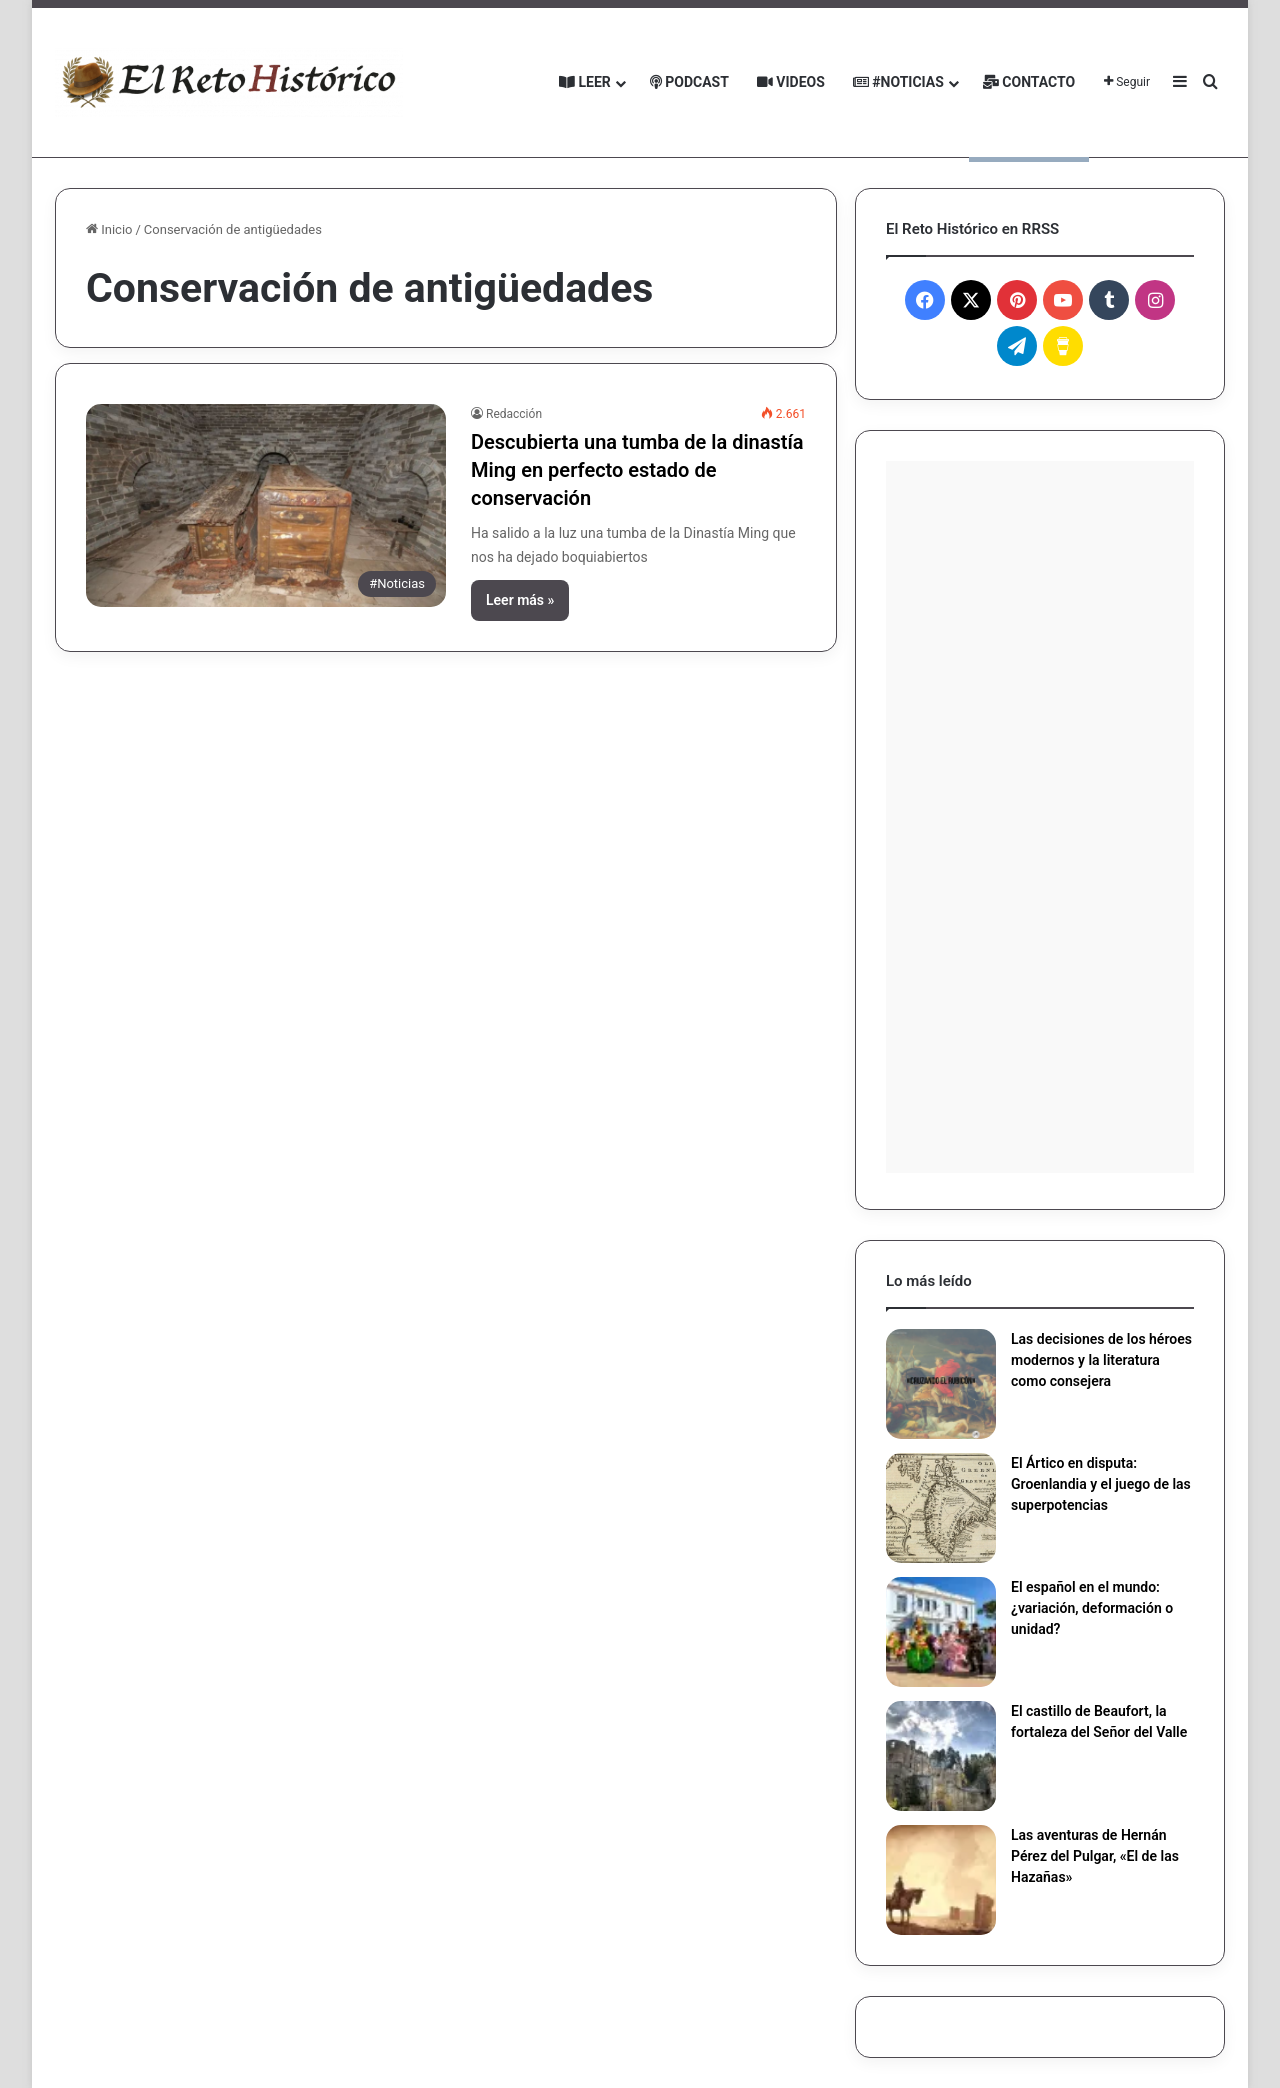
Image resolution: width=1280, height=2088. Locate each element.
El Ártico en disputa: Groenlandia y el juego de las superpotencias (1101, 1484)
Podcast (689, 82)
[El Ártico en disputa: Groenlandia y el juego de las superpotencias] (941, 1508)
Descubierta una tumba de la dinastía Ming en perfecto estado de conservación (637, 470)
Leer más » (520, 600)
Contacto (1029, 82)
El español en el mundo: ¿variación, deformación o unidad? (1092, 1608)
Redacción (514, 414)
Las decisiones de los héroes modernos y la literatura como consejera (1101, 1360)
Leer (585, 82)
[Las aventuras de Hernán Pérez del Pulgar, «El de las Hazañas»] (941, 1880)
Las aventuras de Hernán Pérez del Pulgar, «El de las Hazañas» (1095, 1856)
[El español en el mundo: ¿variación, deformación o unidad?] (941, 1632)
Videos (791, 82)
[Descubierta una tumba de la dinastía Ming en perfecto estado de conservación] (266, 505)
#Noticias (898, 82)
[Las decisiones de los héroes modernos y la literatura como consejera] (941, 1384)
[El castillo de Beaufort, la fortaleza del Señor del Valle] (941, 1756)
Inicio (109, 229)
